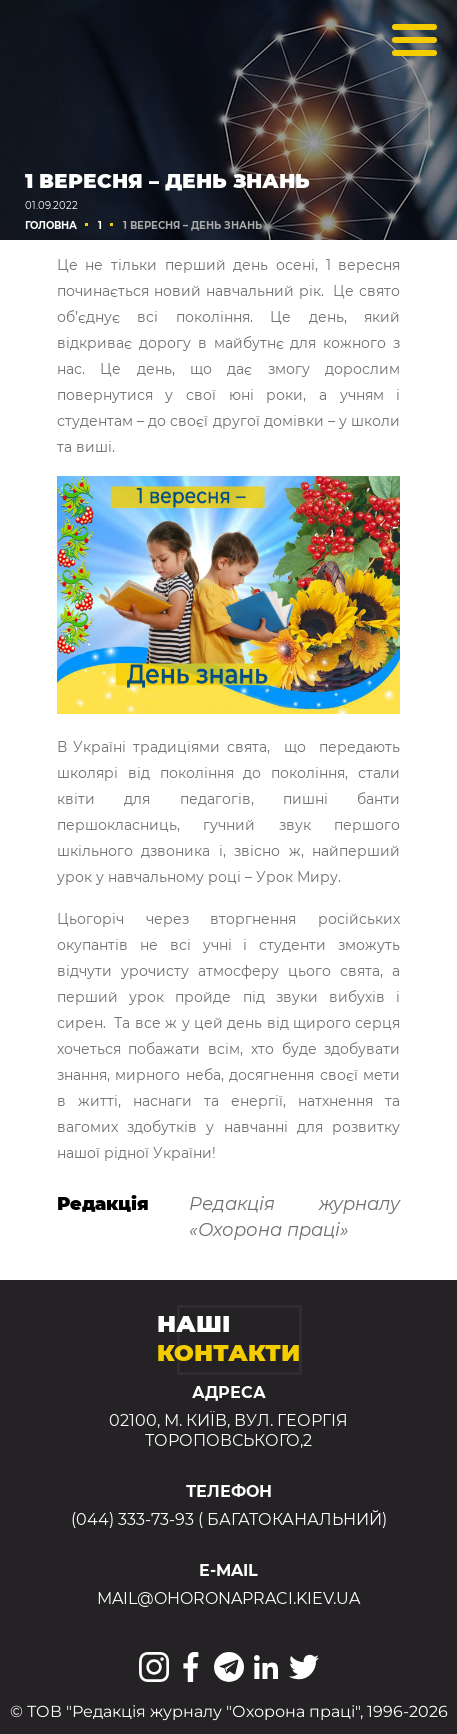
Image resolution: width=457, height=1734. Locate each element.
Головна (51, 225)
